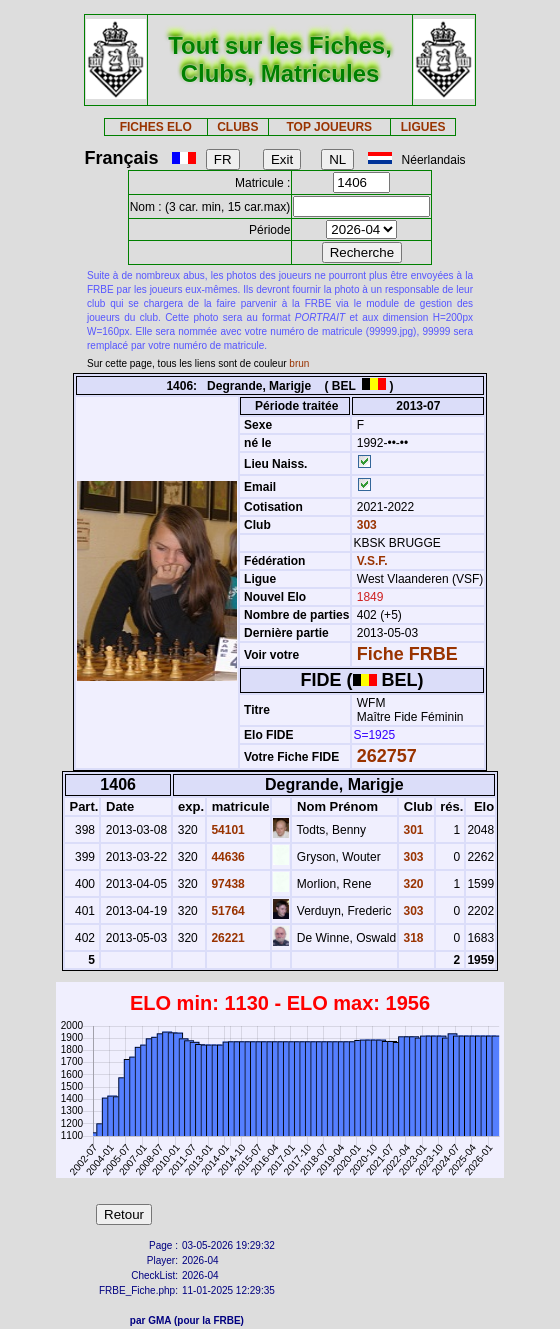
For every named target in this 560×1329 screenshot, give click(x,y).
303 (364, 525)
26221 (226, 938)
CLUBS (237, 127)
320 (411, 884)
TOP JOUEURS (330, 127)
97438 (226, 884)
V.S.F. (372, 561)
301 (411, 830)
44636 (226, 857)
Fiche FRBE (407, 654)
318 (411, 938)
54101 (226, 830)
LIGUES (423, 127)
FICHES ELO (156, 127)
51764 (226, 911)
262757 (387, 756)
